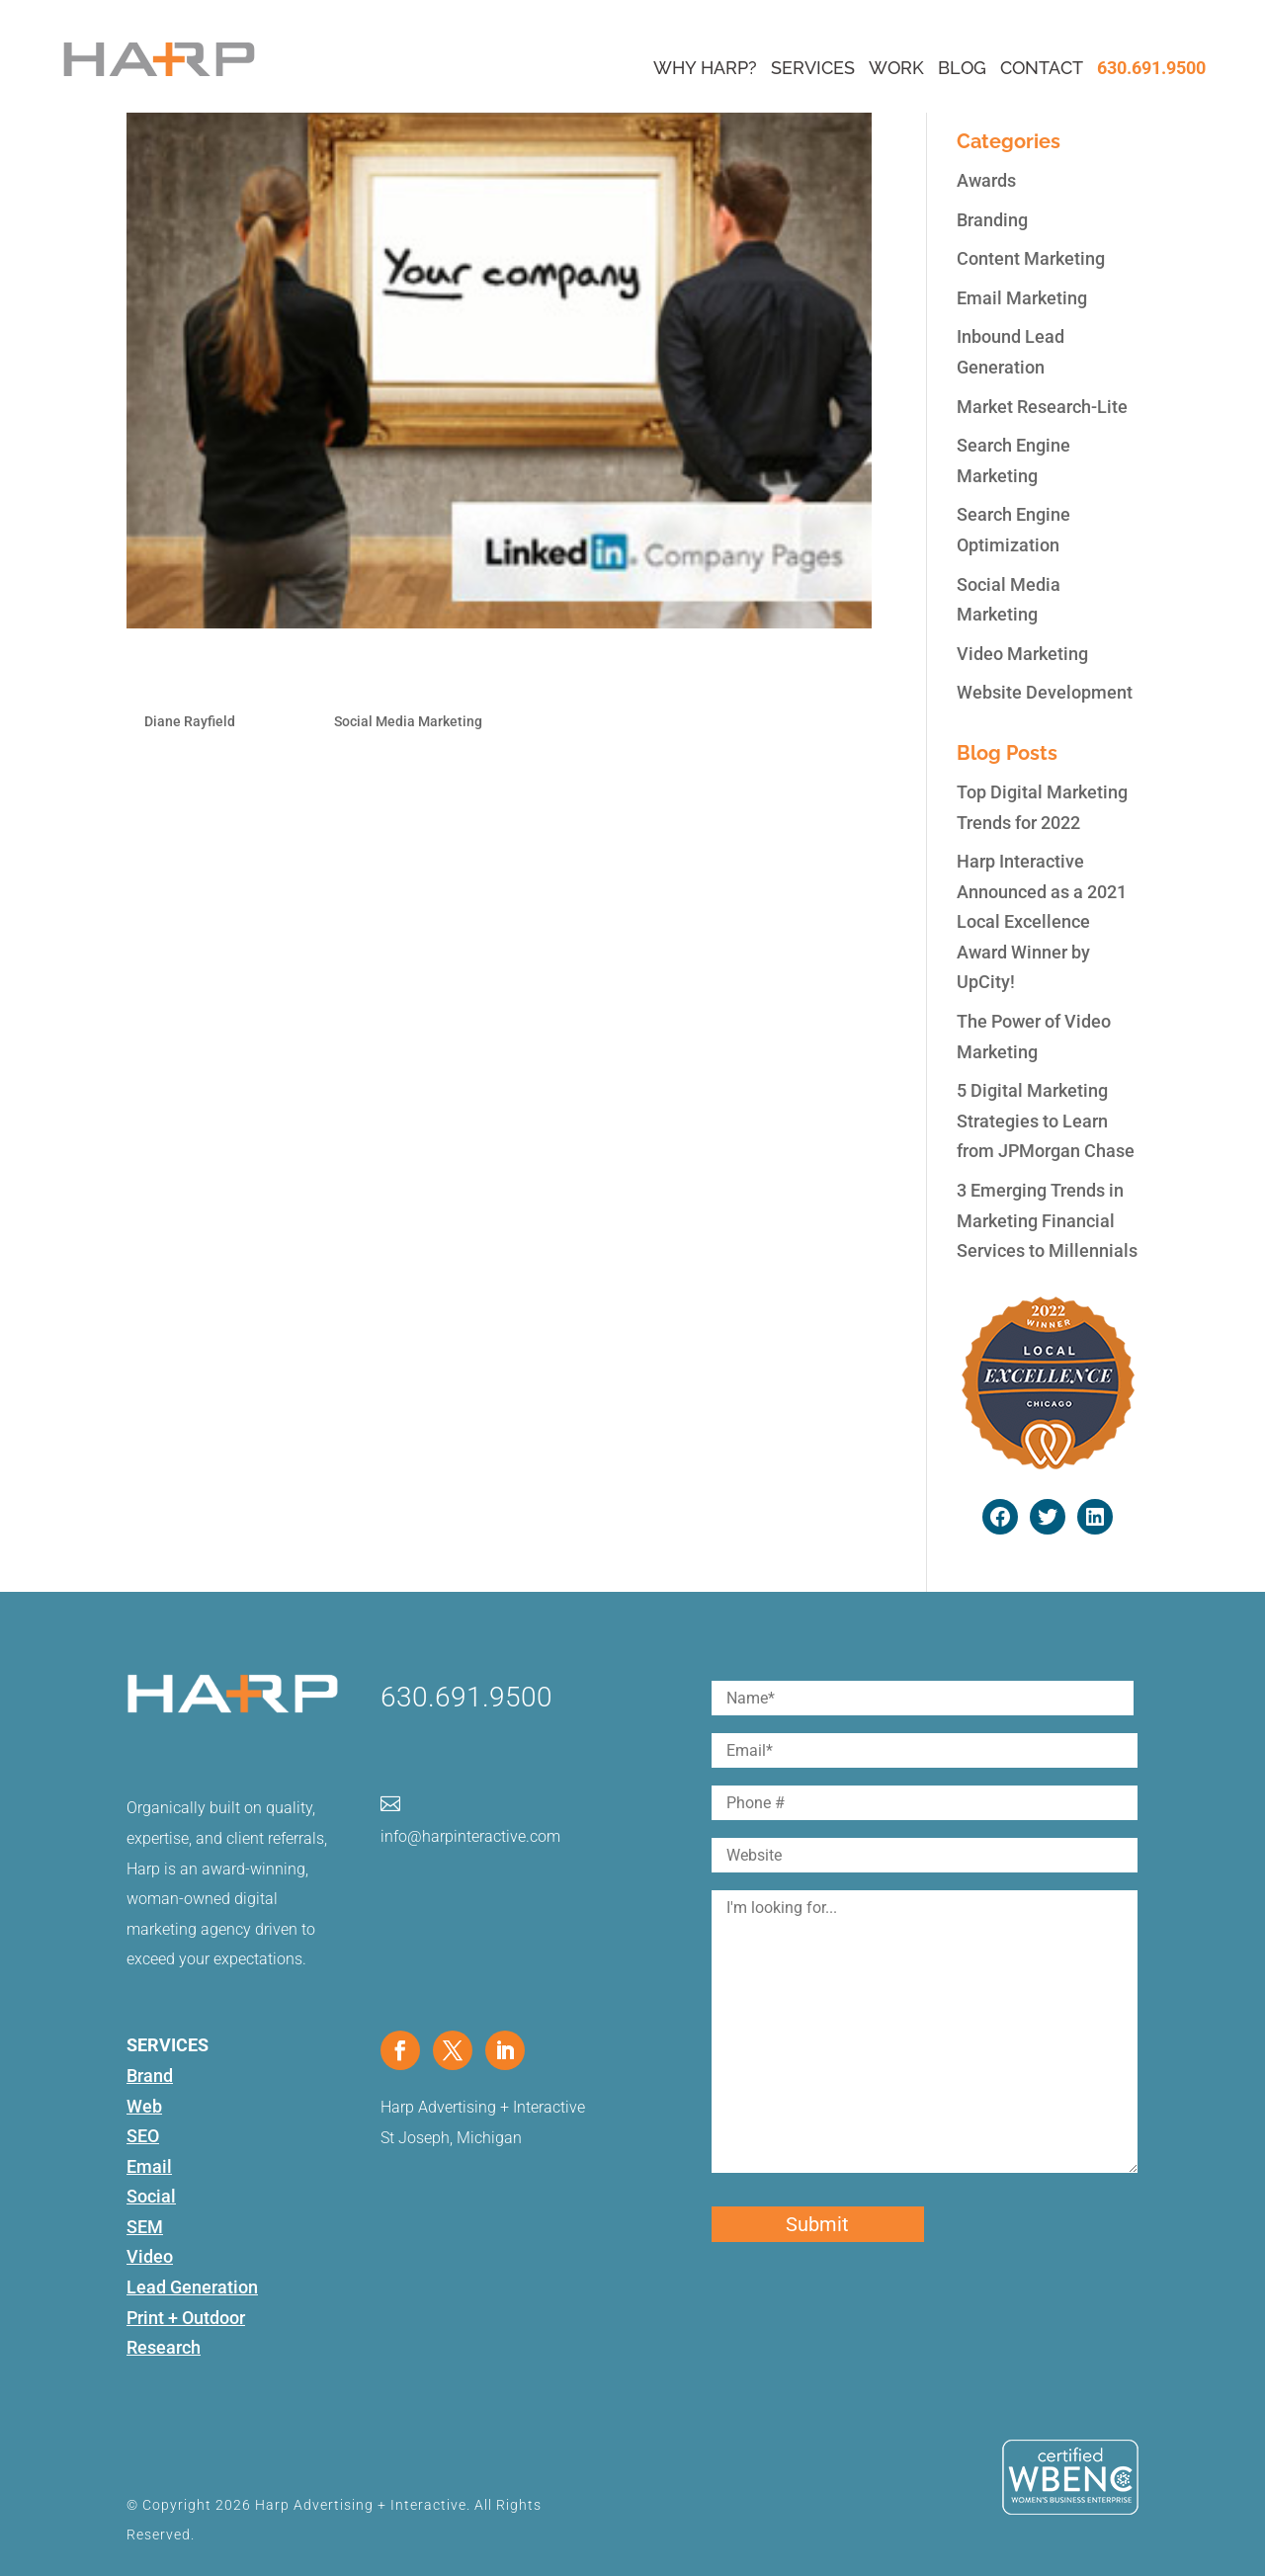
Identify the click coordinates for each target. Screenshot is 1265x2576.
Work (896, 67)
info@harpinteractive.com (470, 1836)
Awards (986, 180)
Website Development (1045, 692)
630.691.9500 (1151, 67)
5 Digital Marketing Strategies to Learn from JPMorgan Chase (1046, 1120)
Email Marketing (1022, 298)
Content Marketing (1031, 258)
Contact (1041, 67)
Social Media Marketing (408, 721)
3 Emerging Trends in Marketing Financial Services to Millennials (1047, 1220)
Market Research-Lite (1042, 406)
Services (813, 67)
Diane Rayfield (189, 721)
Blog (962, 67)
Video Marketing (1022, 653)
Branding (992, 219)
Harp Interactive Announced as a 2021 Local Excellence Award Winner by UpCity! (1042, 921)
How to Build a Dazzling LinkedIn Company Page (416, 677)
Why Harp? (705, 67)
